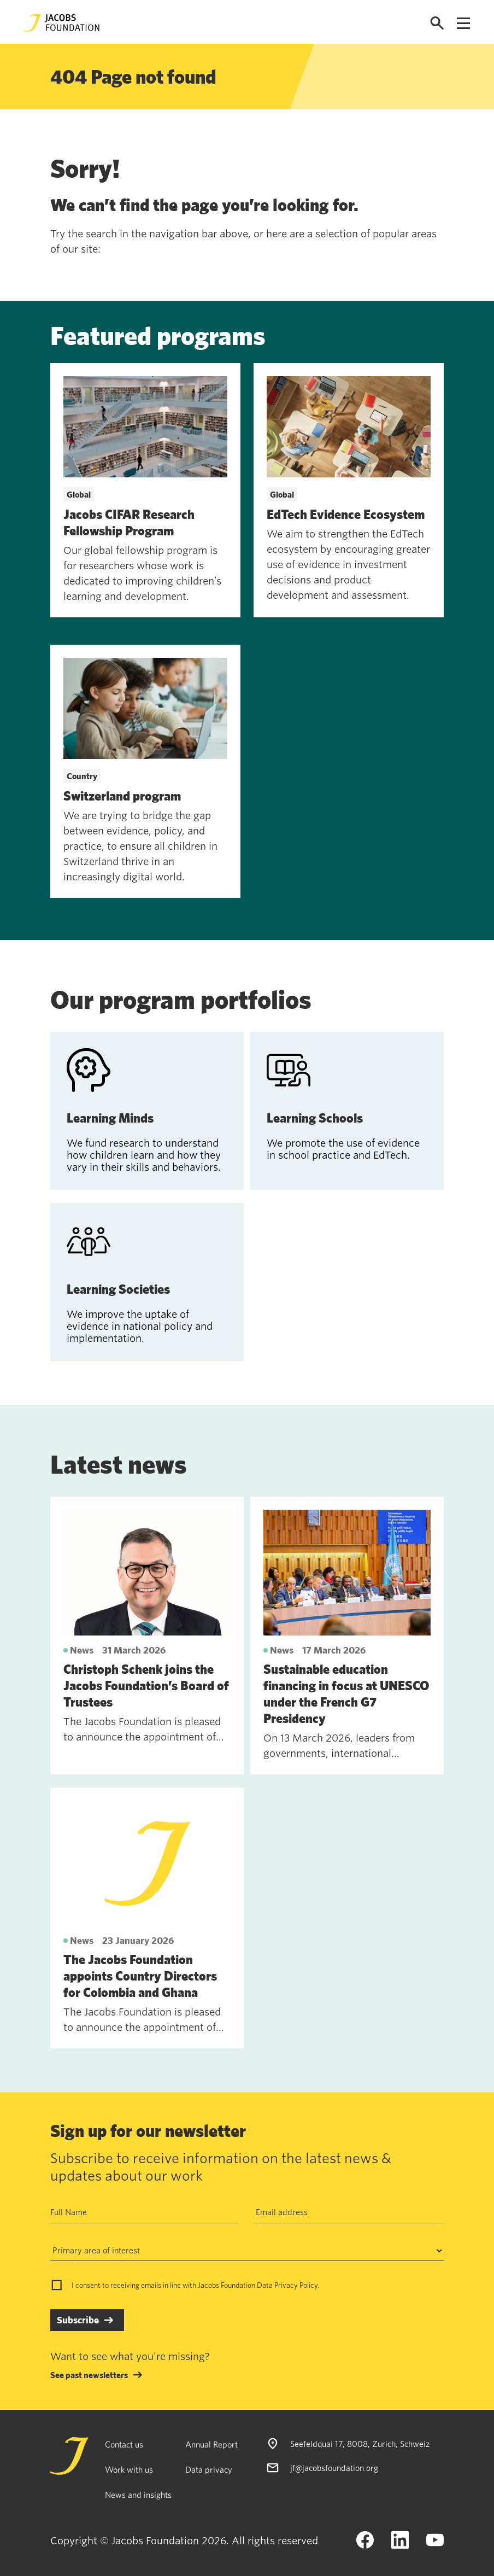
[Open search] (437, 23)
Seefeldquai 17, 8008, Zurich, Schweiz (360, 2444)
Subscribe (78, 2320)
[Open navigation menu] (463, 23)
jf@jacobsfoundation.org (334, 2468)
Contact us (124, 2444)
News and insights (138, 2494)
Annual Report (211, 2444)
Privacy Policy (295, 2285)
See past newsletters (89, 2375)
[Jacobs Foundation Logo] (61, 23)
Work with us (129, 2469)
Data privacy (208, 2469)
